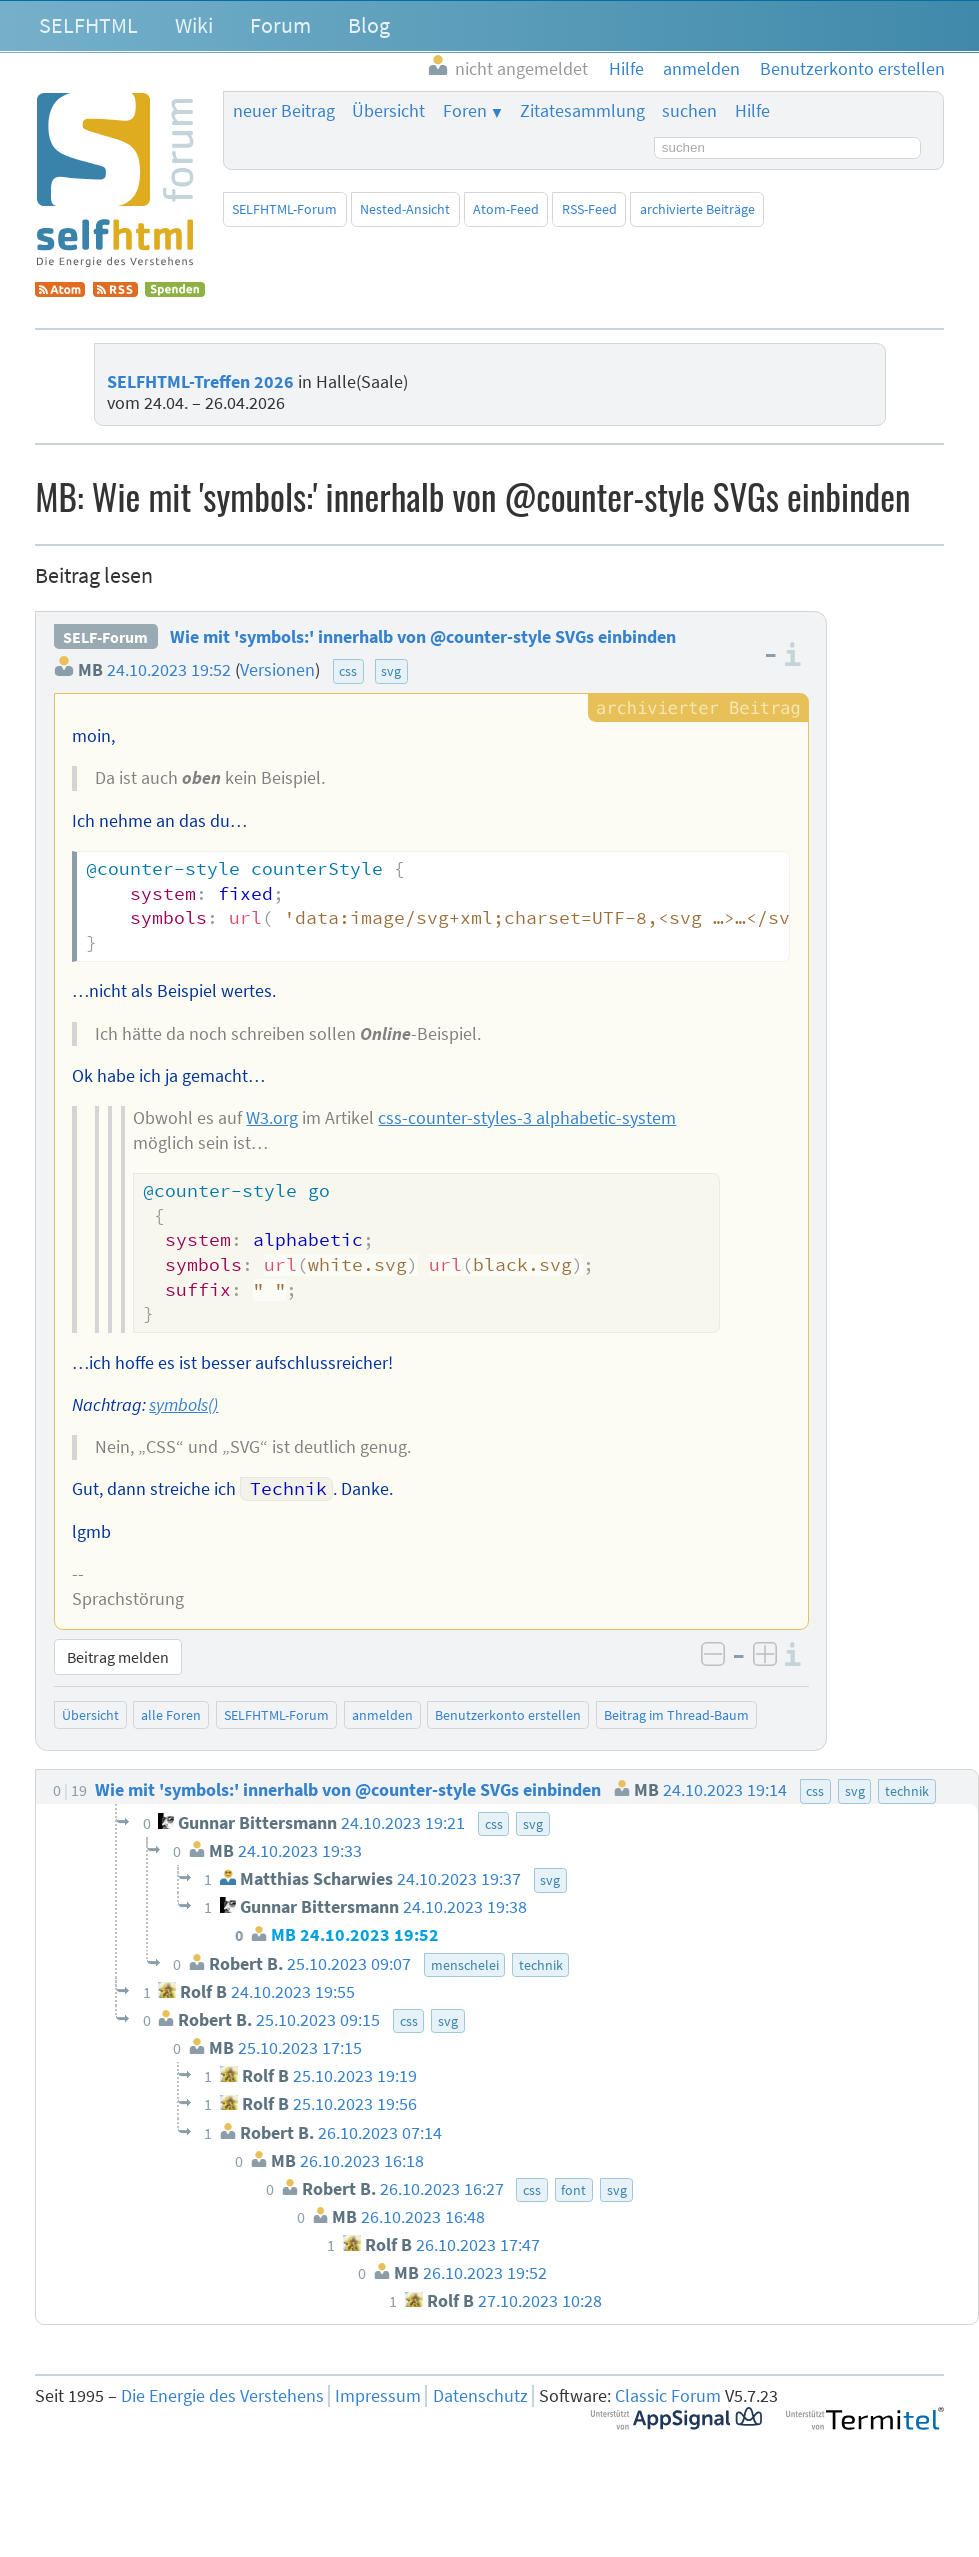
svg (391, 671)
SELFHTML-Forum (284, 209)
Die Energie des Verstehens (222, 2396)
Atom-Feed (506, 209)
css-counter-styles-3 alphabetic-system (527, 1118)
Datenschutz (480, 2396)
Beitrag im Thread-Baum (676, 1715)
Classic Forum (668, 2396)
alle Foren (171, 1715)
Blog (369, 25)
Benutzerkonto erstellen (508, 1715)
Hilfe (752, 111)
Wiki (194, 25)
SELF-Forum (105, 637)
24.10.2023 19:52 (169, 670)
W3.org (272, 1118)
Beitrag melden (118, 1657)
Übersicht (388, 111)
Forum (280, 25)
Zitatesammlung (582, 111)
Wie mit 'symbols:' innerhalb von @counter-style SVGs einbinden (423, 637)
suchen (689, 111)
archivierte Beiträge (697, 209)
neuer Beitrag (284, 111)
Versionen (277, 670)
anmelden (382, 1715)
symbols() (183, 1405)
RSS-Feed (589, 209)
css (348, 671)
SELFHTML (88, 25)
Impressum (378, 2396)
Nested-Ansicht (405, 209)
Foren (465, 111)
